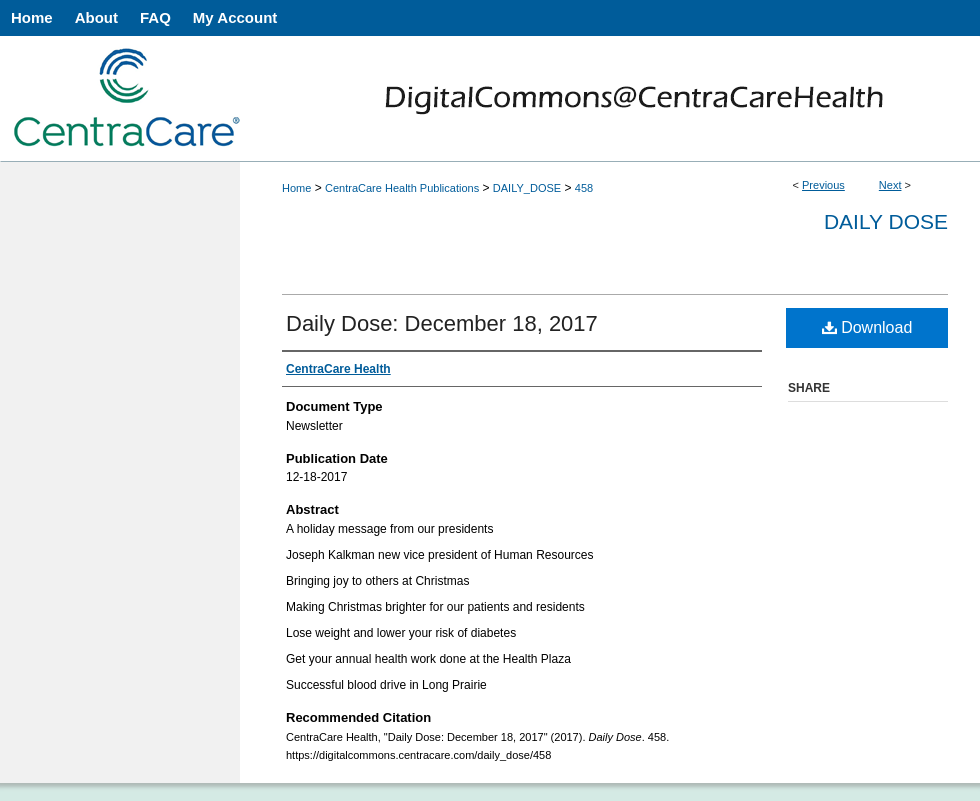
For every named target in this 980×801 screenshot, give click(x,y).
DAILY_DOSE (527, 188)
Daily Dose (886, 221)
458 (584, 188)
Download (867, 327)
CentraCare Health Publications (402, 188)
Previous (823, 185)
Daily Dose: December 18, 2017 (442, 323)
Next (890, 185)
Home (296, 188)
